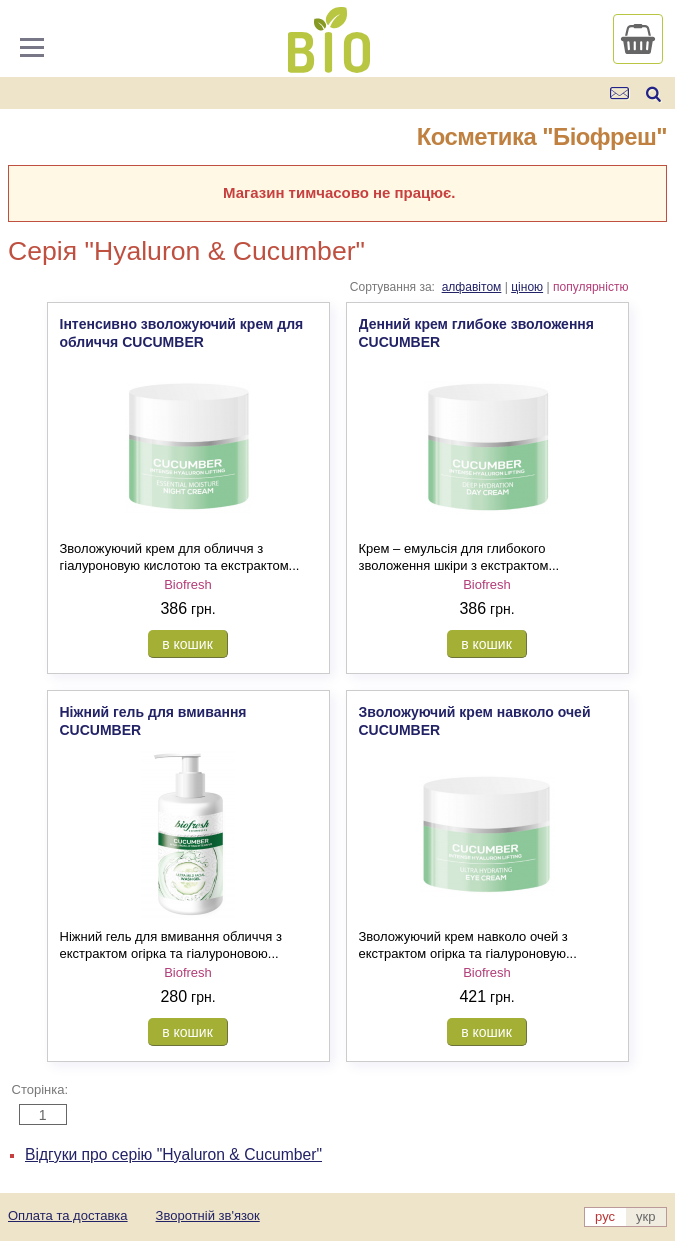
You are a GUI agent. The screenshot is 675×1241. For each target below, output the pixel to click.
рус (605, 1216)
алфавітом (472, 287)
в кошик (187, 644)
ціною (527, 287)
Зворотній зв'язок (208, 1215)
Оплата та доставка (68, 1215)
